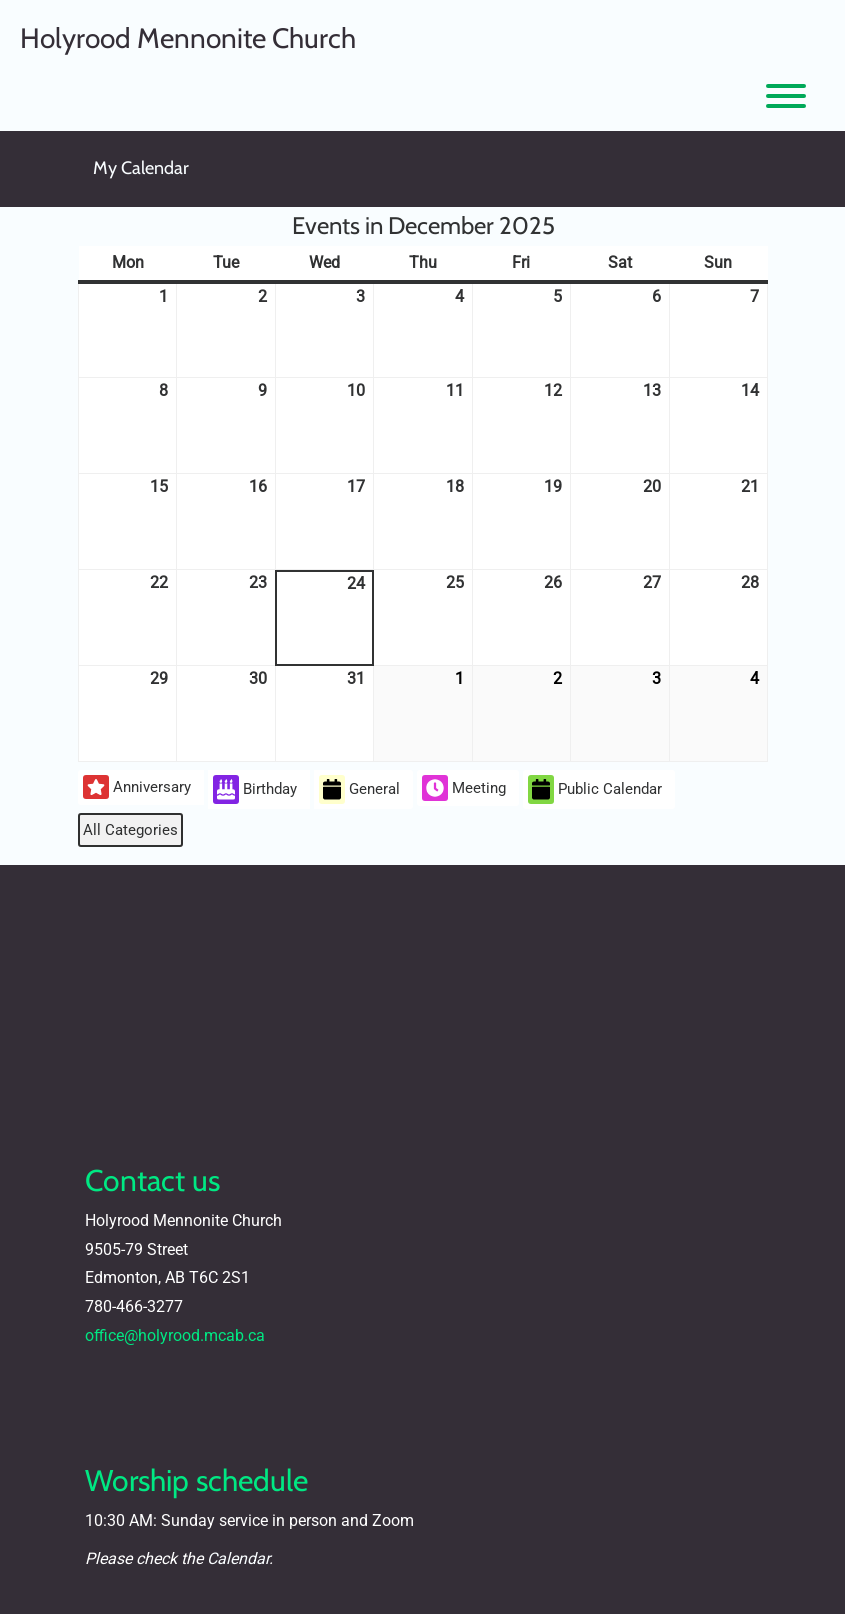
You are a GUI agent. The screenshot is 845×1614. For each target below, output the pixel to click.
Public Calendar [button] (595, 789)
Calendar (238, 1558)
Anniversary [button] (137, 787)
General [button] (359, 789)
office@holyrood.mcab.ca (175, 1335)
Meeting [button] (464, 788)
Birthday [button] (255, 789)
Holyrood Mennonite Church (188, 38)
